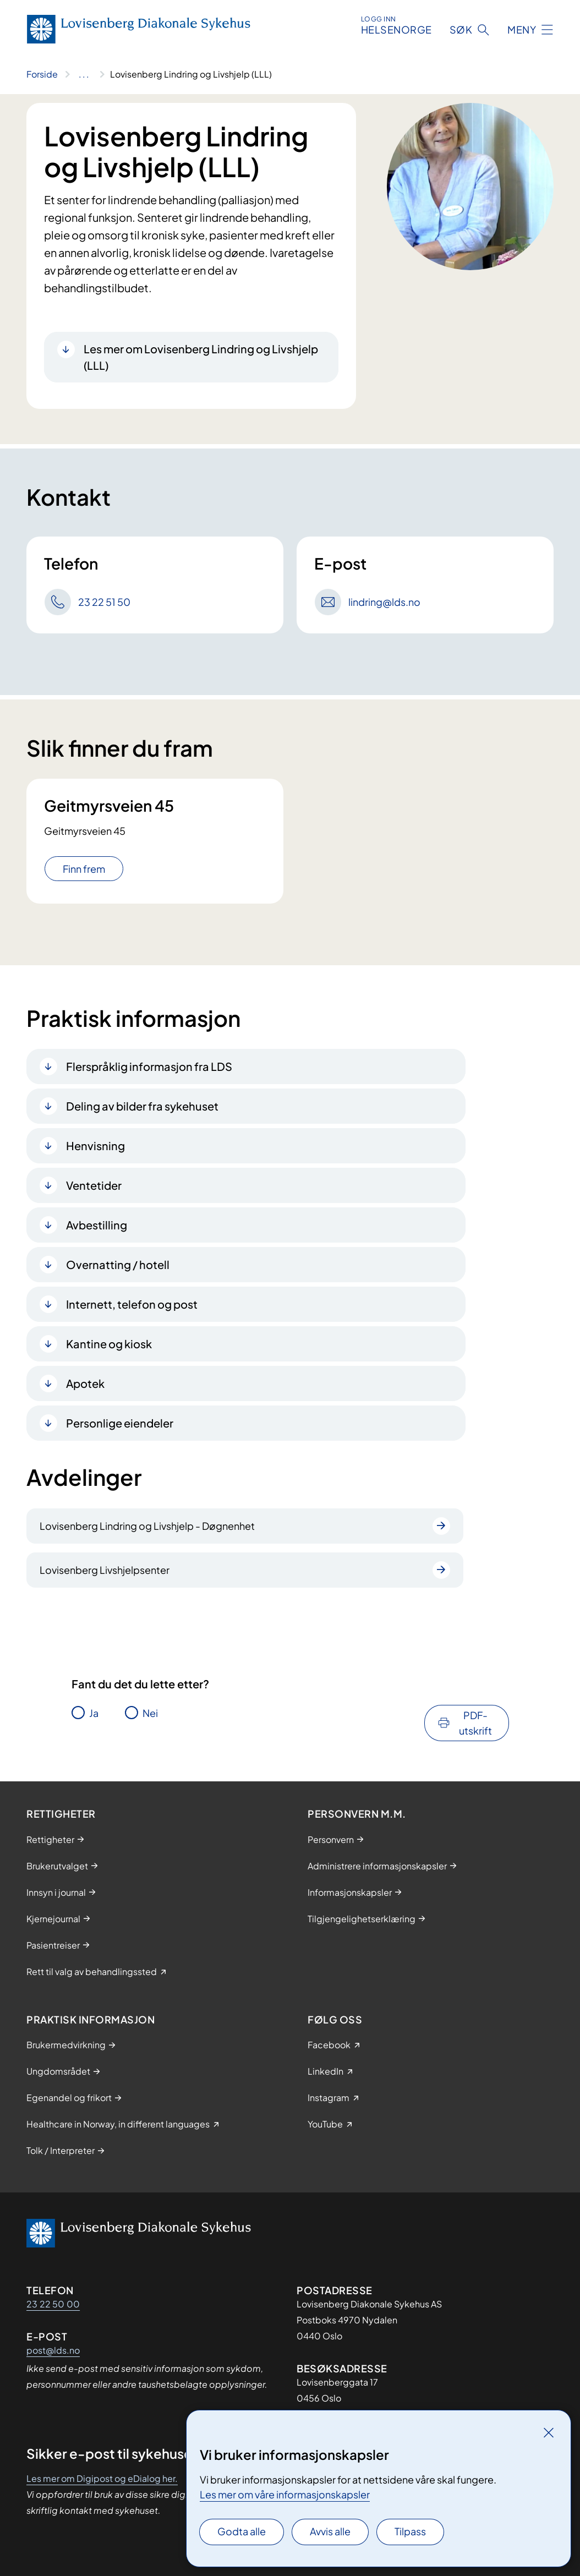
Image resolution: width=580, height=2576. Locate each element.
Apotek (85, 1383)
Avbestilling (96, 1225)
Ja (94, 1713)
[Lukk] (548, 2432)
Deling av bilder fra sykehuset (142, 1106)
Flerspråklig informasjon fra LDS (149, 1066)
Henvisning (95, 1145)
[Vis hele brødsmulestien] (83, 74)
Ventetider (94, 1185)
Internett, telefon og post (132, 1304)
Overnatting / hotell (117, 1264)
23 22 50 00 (53, 2304)
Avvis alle (330, 2531)
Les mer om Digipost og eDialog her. (102, 2478)
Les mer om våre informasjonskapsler (285, 2494)
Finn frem (84, 868)
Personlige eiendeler (119, 1423)
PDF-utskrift (475, 1723)
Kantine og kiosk (109, 1343)
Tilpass (410, 2531)
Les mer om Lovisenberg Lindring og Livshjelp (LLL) (201, 357)
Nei (150, 1713)
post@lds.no (53, 2350)
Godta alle (241, 2531)
